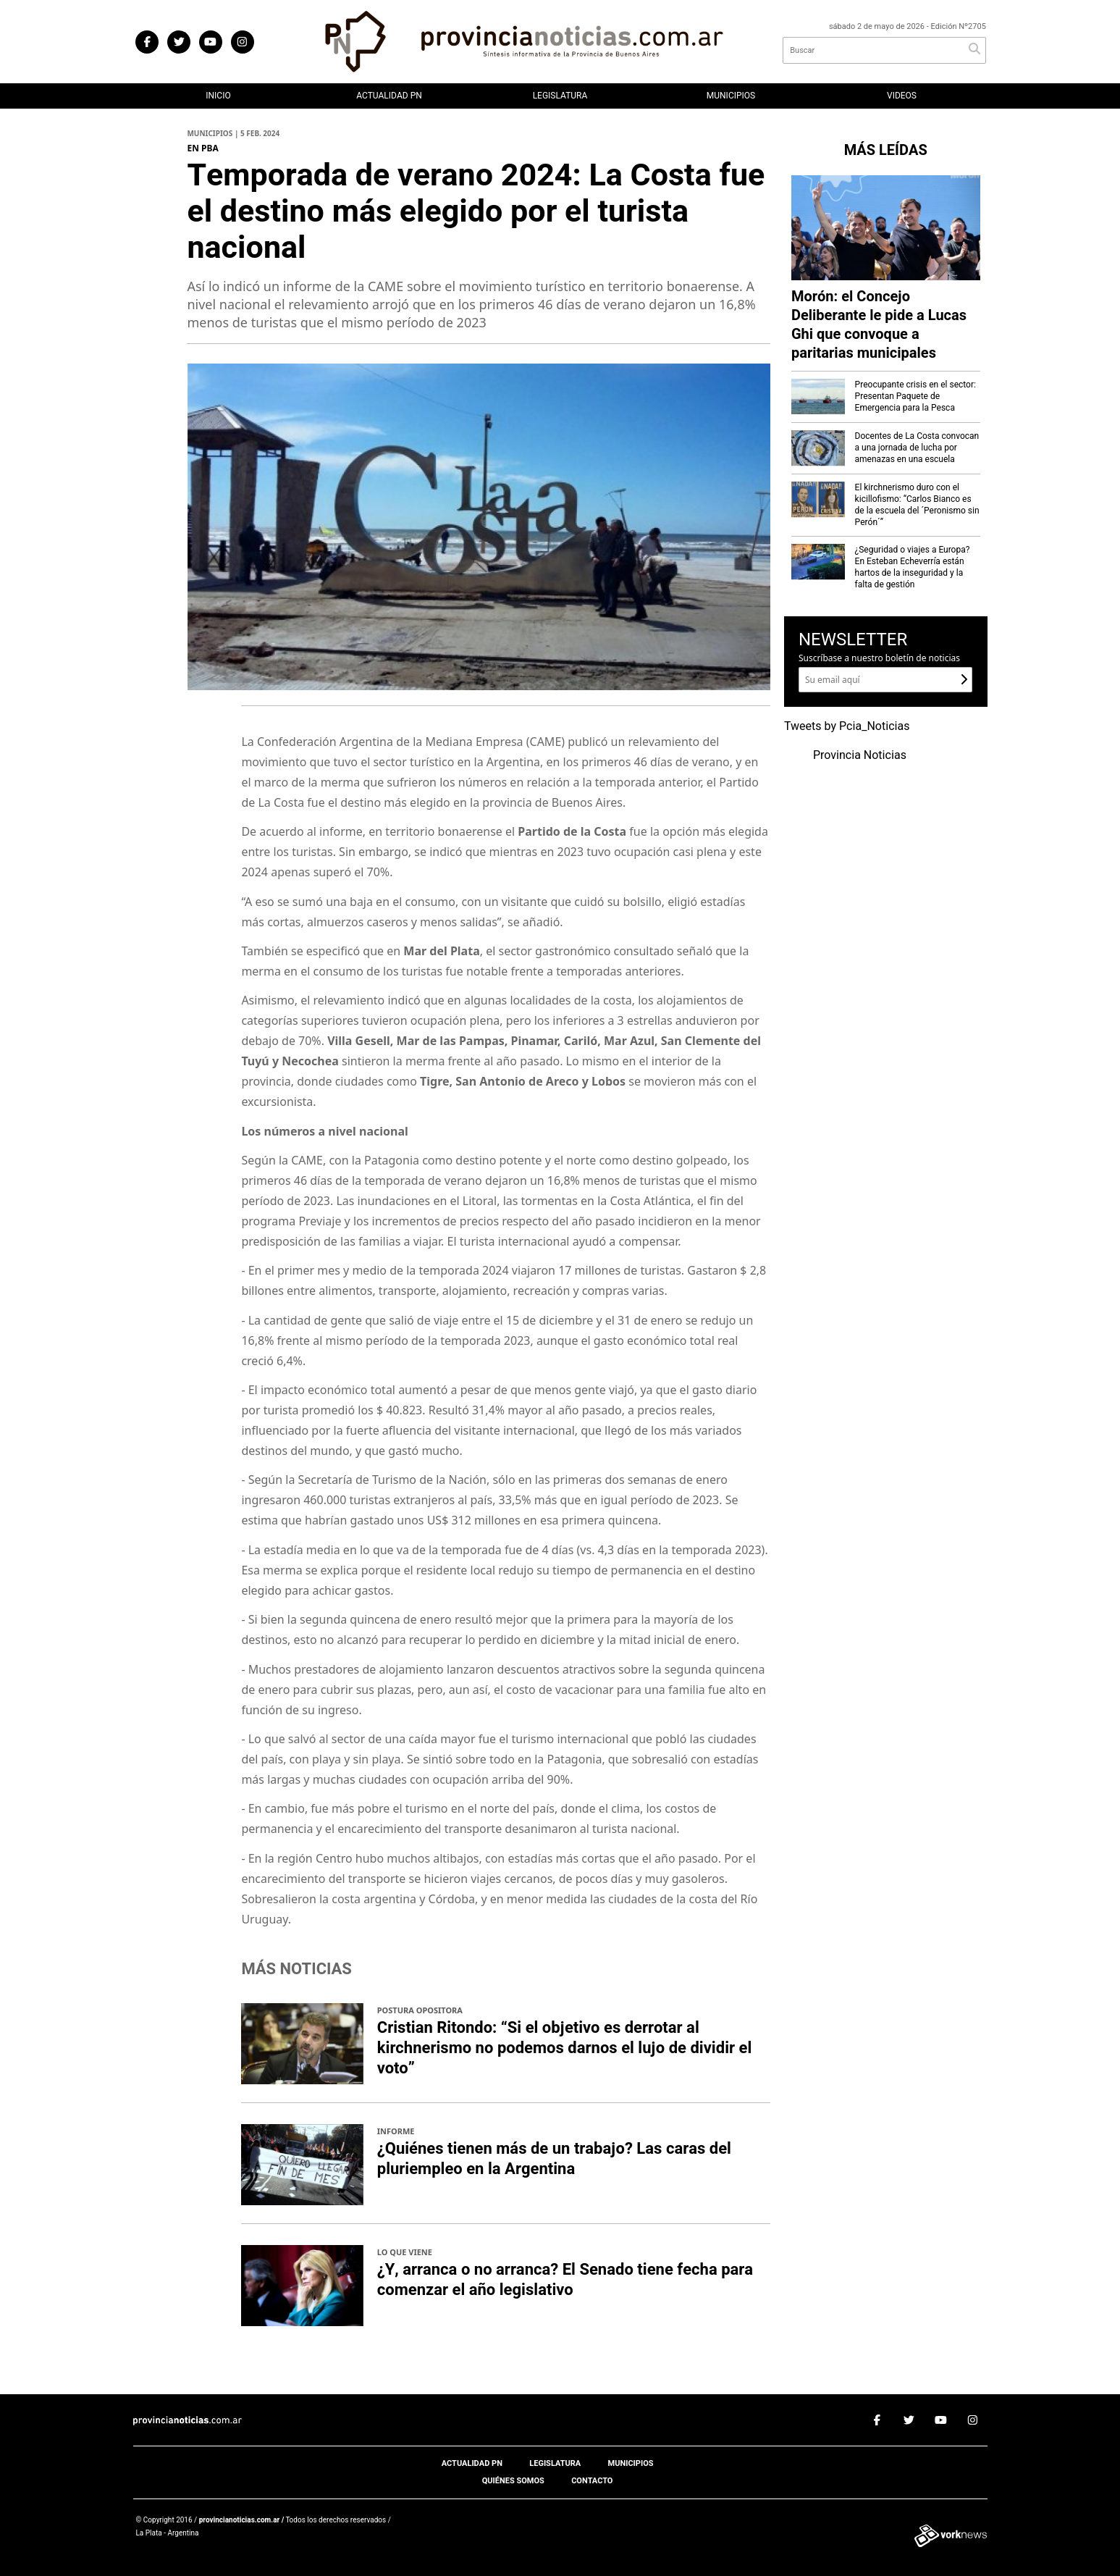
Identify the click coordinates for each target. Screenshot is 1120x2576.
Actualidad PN (389, 95)
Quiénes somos (513, 2481)
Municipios (731, 95)
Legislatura (560, 95)
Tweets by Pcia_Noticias (847, 726)
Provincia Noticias (859, 755)
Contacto (591, 2481)
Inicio (218, 95)
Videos (902, 95)
